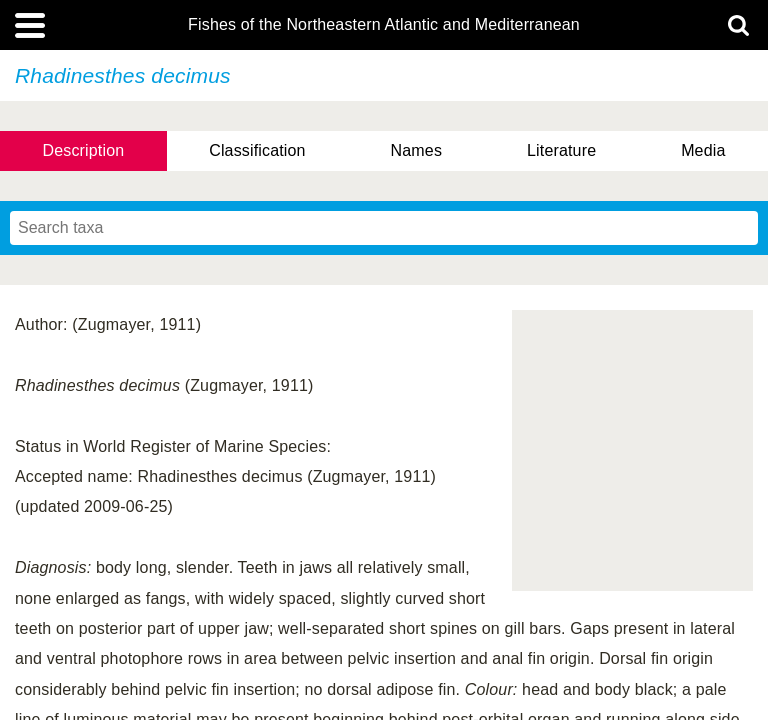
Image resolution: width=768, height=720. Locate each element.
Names (416, 150)
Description (83, 150)
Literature (561, 150)
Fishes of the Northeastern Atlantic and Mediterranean (384, 25)
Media (703, 150)
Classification (257, 150)
